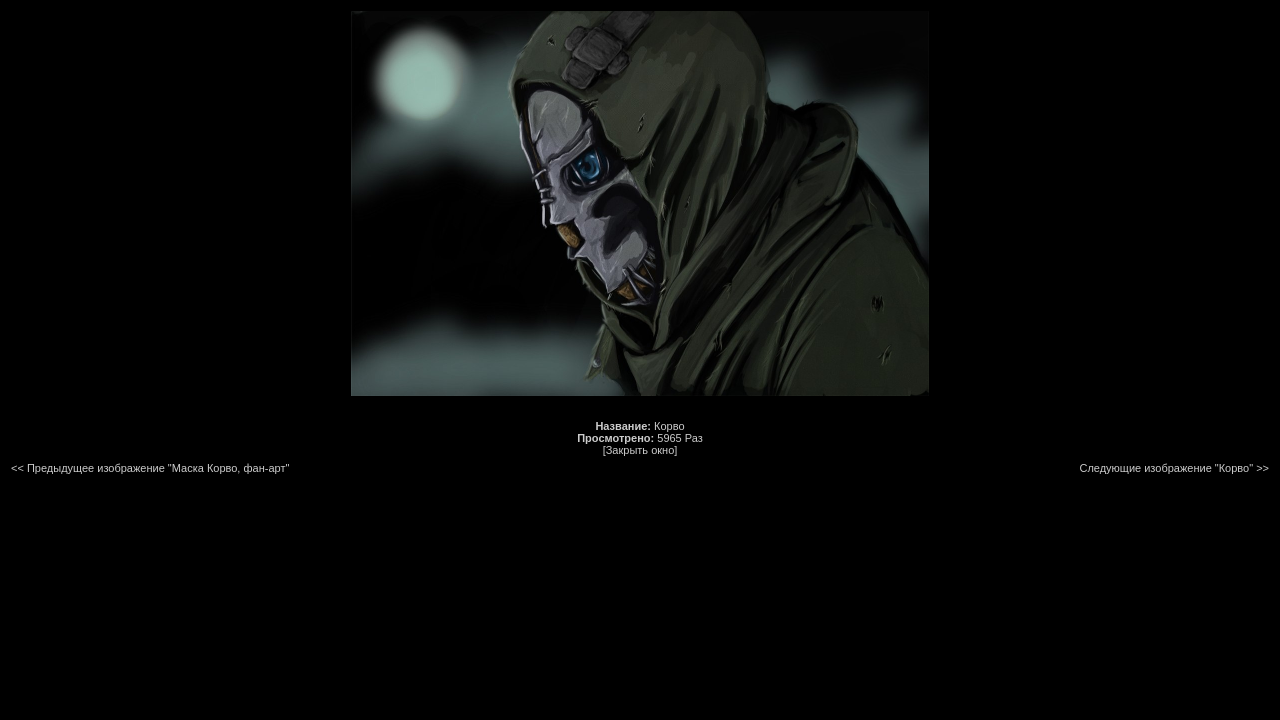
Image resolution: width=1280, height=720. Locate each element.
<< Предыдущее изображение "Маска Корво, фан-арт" (150, 468)
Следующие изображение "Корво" (1166, 468)
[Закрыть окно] (640, 450)
